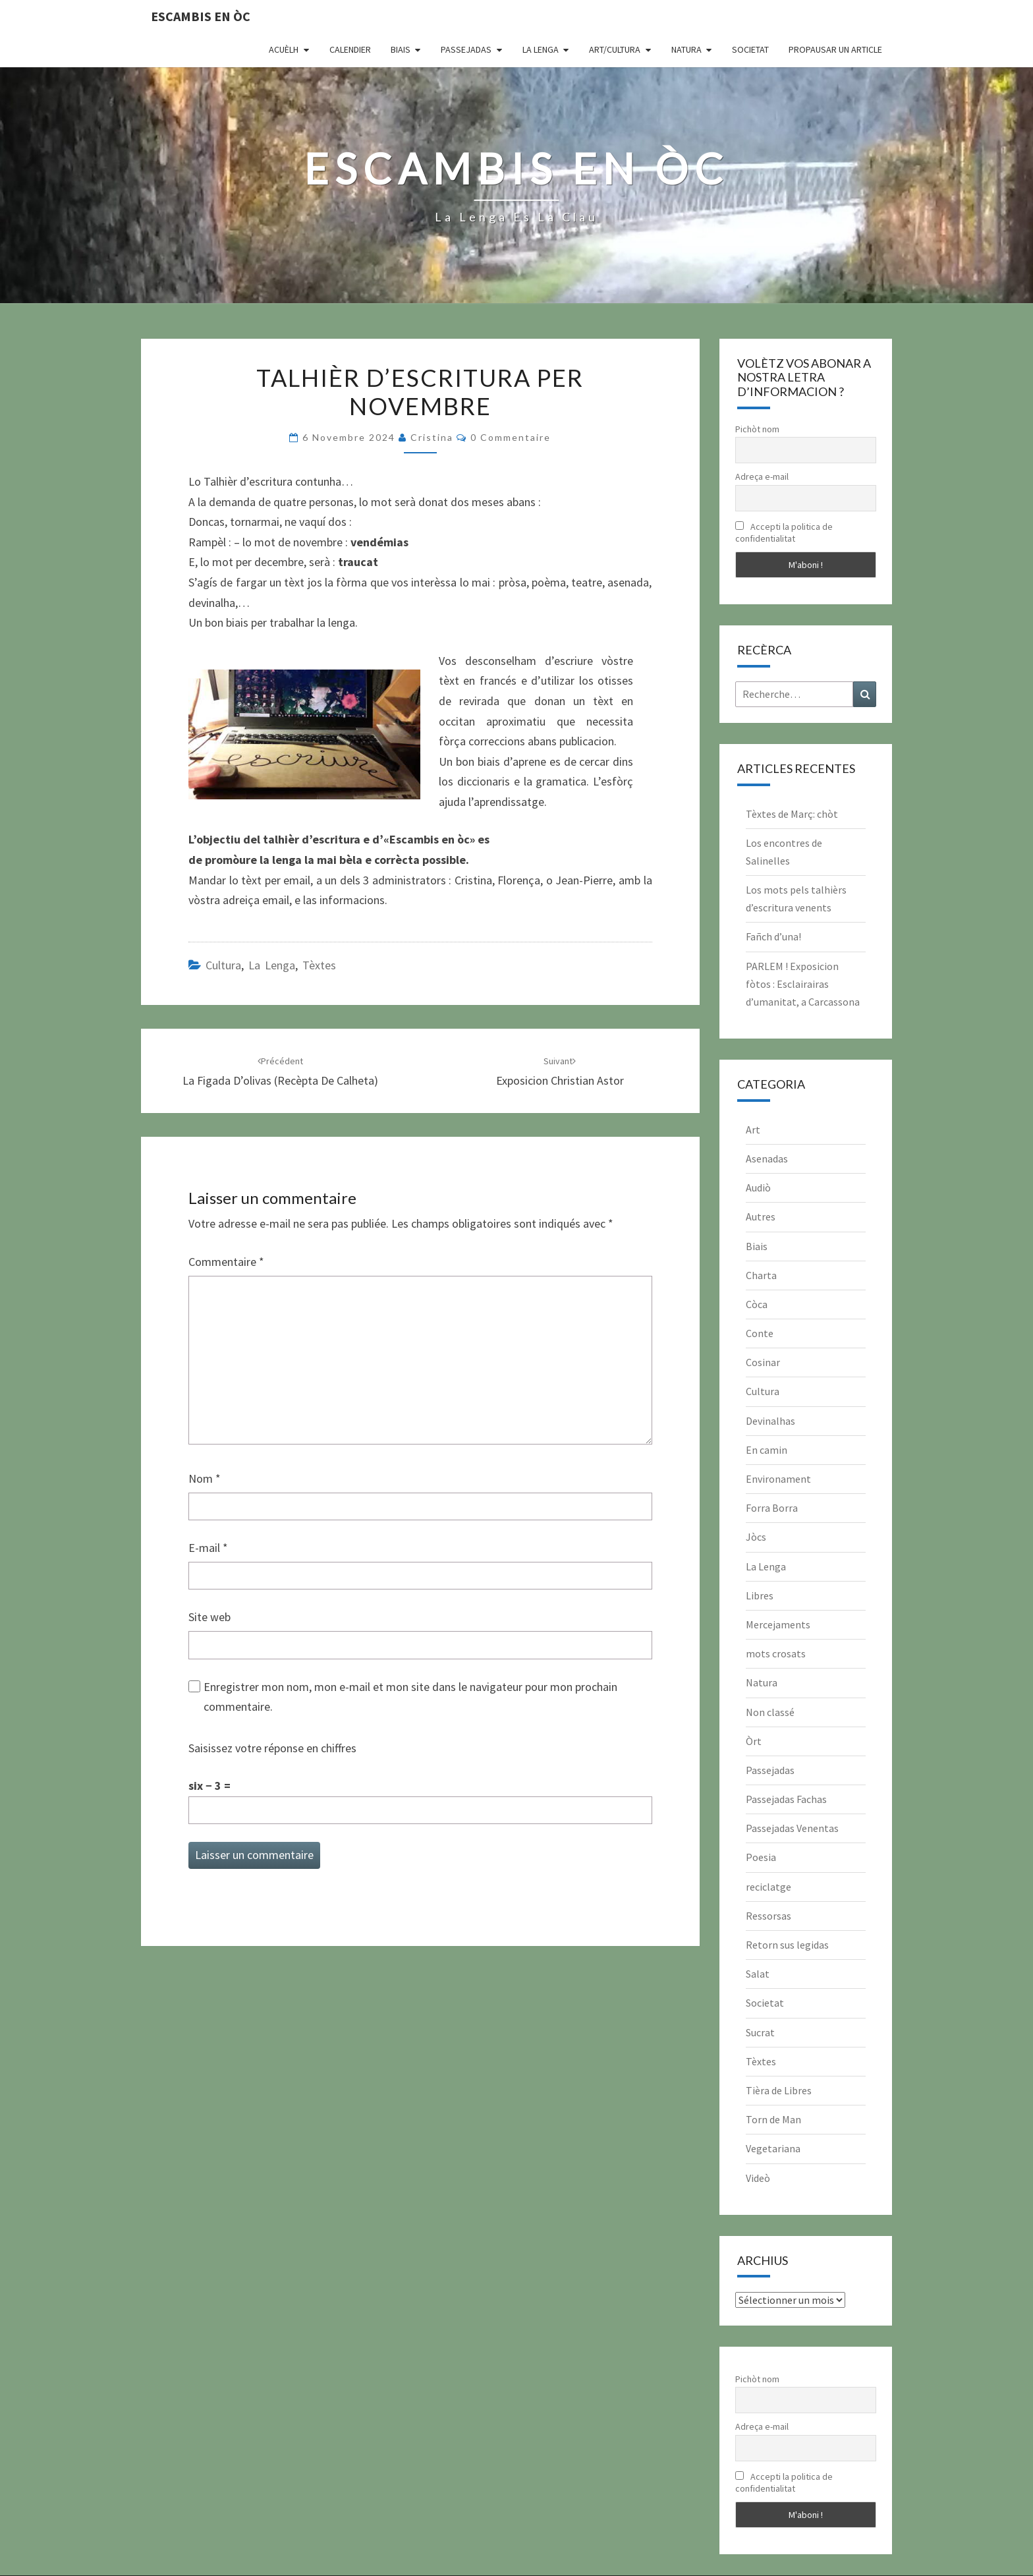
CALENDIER (350, 49)
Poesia (761, 1857)
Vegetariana (773, 2148)
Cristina (431, 437)
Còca (757, 1304)
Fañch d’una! (773, 936)
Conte (759, 1333)
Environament (778, 1478)
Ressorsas (768, 1915)
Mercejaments (778, 1624)
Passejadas (466, 49)
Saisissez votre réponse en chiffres (272, 1748)
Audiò (758, 1187)
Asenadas (767, 1158)
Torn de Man (773, 2119)
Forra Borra (772, 1507)
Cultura (223, 965)
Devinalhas (770, 1420)
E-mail (208, 1547)
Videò (758, 2178)
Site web (209, 1616)
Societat (750, 49)
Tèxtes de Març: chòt (792, 813)
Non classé (770, 1712)
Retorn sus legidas (787, 1944)
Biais (400, 49)
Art (753, 1129)
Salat (757, 1973)
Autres (760, 1216)
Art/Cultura (614, 49)
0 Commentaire (510, 437)
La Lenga (540, 49)
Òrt (754, 1741)
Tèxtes (319, 965)
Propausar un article (835, 49)
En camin (766, 1449)
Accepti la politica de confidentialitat (784, 532)
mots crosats (776, 1653)
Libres (759, 1595)
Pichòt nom (757, 429)
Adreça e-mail (762, 476)
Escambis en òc (200, 16)
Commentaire (226, 1261)
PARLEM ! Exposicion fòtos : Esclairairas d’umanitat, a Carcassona (803, 983)
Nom (204, 1478)
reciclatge (768, 1886)
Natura (686, 49)
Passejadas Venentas (792, 1828)
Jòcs (756, 1536)
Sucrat (760, 2032)
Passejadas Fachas (786, 1799)
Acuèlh (283, 49)
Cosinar (763, 1362)
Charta (761, 1275)
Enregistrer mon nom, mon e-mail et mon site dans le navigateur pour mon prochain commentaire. (410, 1697)
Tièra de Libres (779, 2090)
